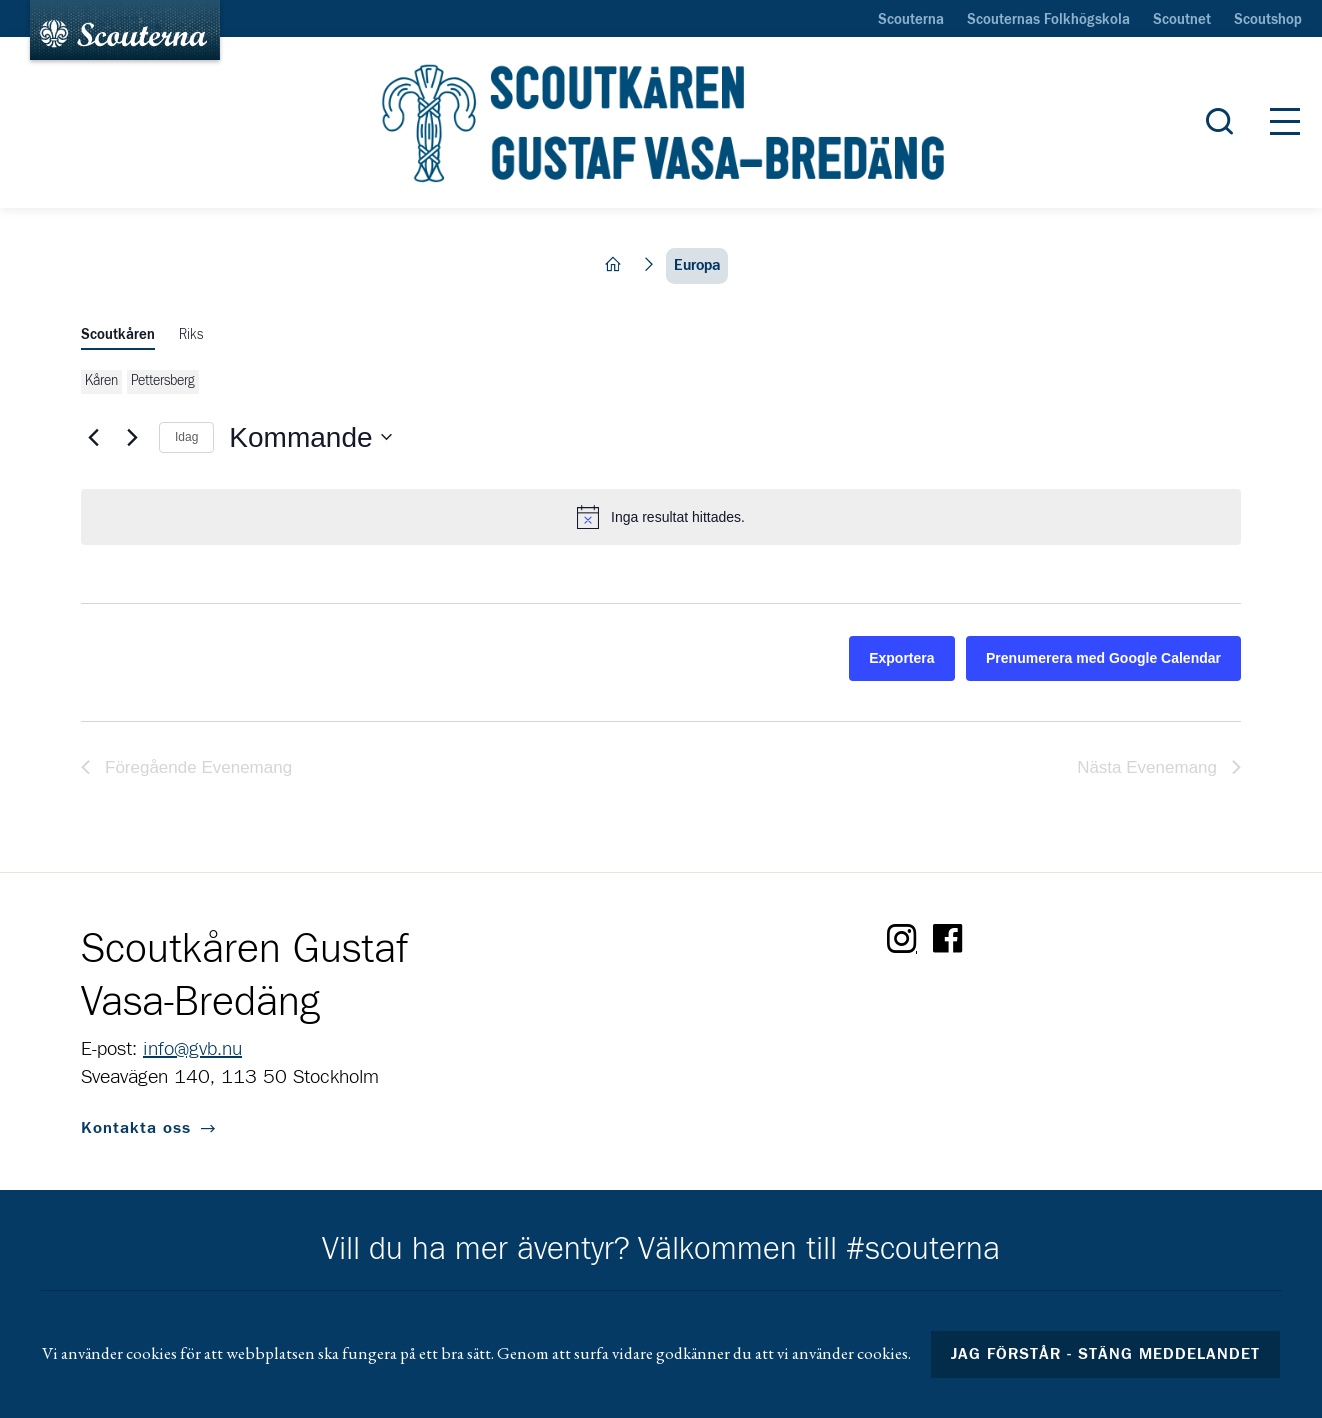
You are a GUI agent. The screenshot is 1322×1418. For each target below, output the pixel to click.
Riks (191, 335)
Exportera (901, 658)
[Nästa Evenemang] (132, 437)
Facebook (948, 939)
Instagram (902, 939)
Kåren (101, 381)
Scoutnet (1182, 20)
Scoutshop (1268, 20)
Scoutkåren (118, 335)
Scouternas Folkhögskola (1048, 20)
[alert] (661, 517)
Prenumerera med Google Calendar (1103, 658)
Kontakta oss (136, 1128)
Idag (186, 437)
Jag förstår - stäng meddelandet (1106, 1354)
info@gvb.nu (192, 1049)
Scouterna (911, 20)
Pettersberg (163, 381)
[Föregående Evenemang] (93, 437)
